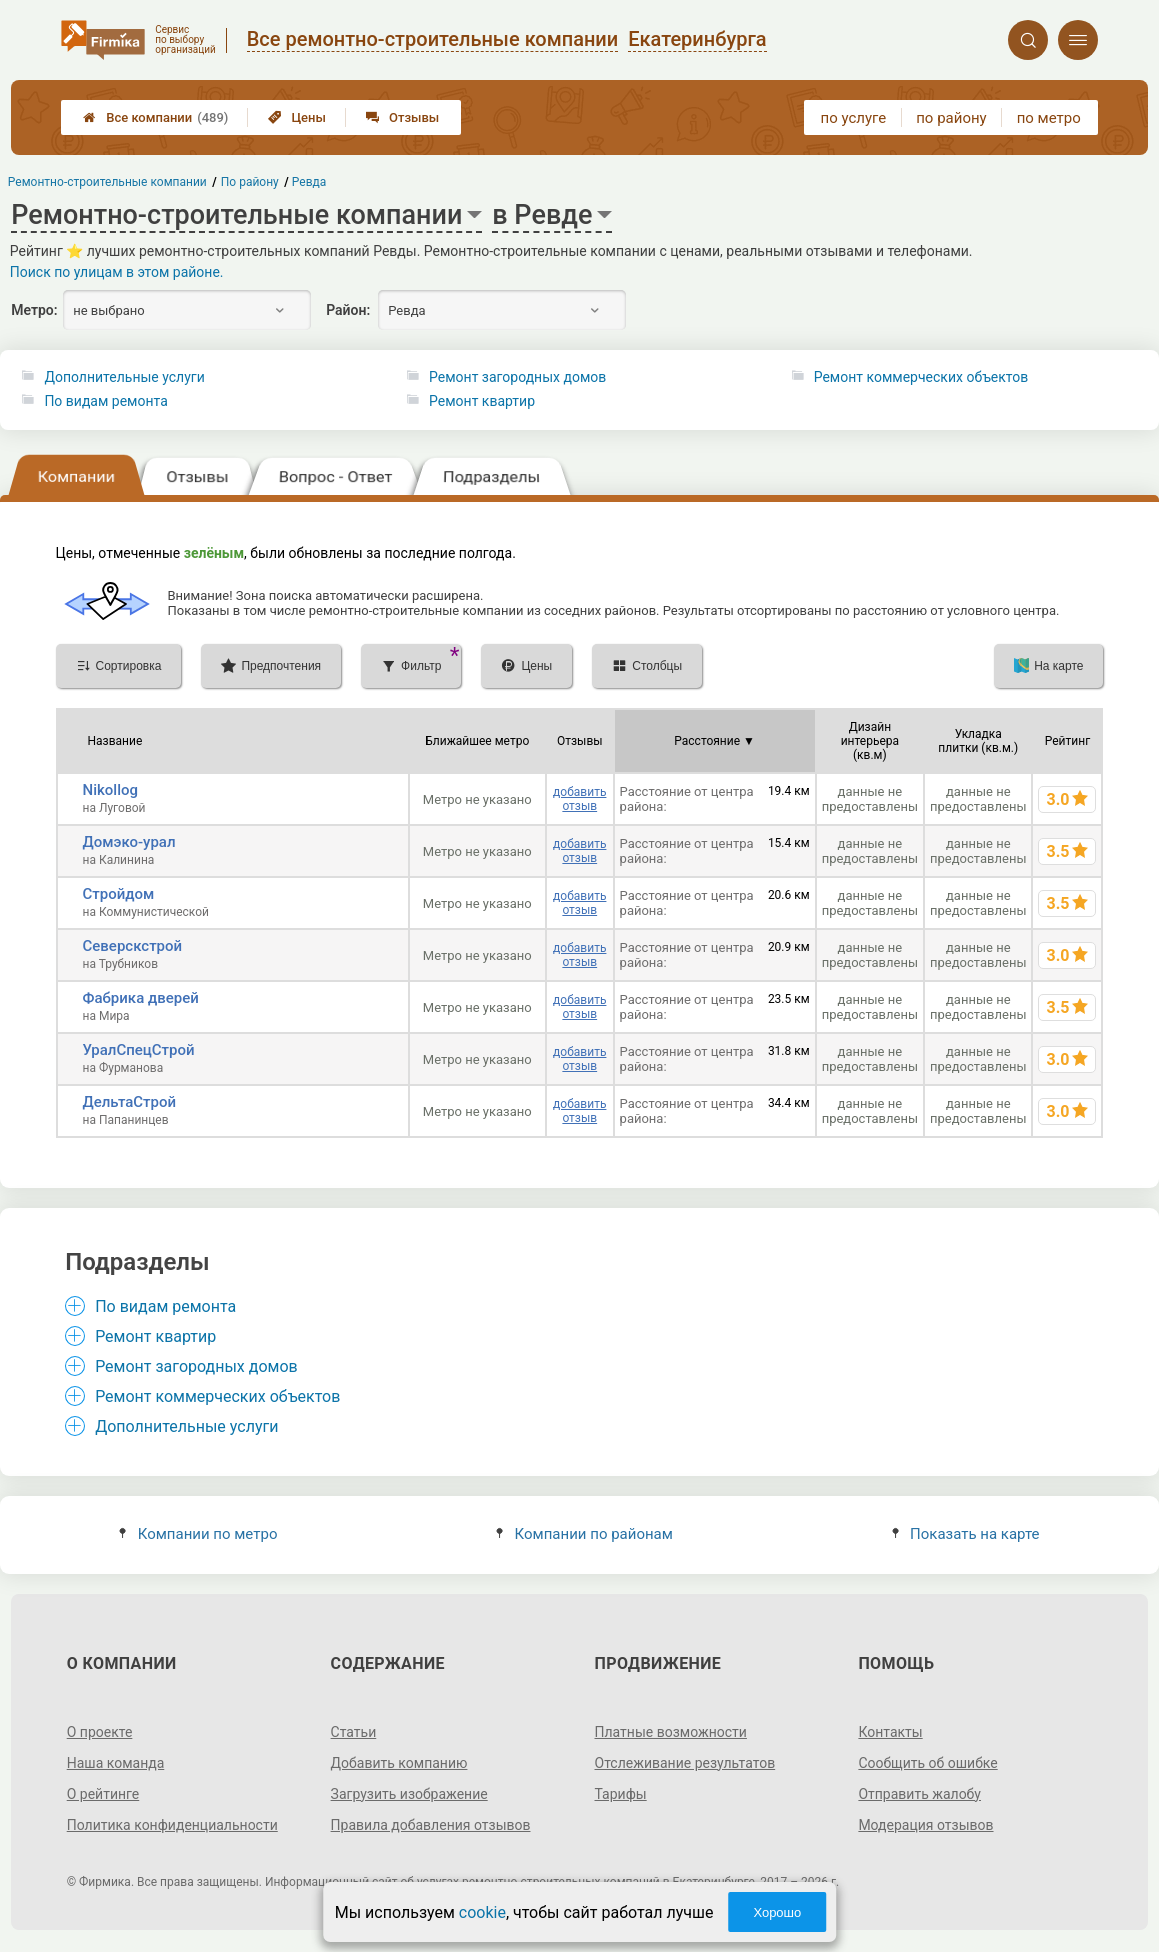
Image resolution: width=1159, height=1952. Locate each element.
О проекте (100, 1732)
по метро (1049, 118)
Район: (348, 310)
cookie (482, 1912)
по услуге (854, 118)
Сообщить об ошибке (927, 1763)
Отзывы (402, 117)
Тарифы (621, 1794)
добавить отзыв (579, 799)
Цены (297, 117)
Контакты (890, 1732)
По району (250, 182)
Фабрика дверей (141, 998)
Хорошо (777, 1912)
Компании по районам (584, 1534)
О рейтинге (103, 1794)
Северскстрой (133, 946)
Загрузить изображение (409, 1794)
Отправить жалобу (919, 1794)
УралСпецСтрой (139, 1050)
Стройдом (119, 894)
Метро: (34, 310)
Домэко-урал (129, 842)
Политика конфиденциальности (172, 1825)
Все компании (155, 117)
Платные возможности (671, 1732)
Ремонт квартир (482, 401)
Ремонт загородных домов (517, 377)
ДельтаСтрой (130, 1102)
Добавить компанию (399, 1763)
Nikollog (110, 790)
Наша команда (116, 1763)
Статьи (354, 1732)
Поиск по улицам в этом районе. (117, 272)
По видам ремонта (105, 401)
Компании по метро (198, 1534)
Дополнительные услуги (124, 377)
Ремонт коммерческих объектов (921, 377)
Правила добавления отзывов (431, 1825)
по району (951, 118)
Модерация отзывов (925, 1825)
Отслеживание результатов (685, 1763)
